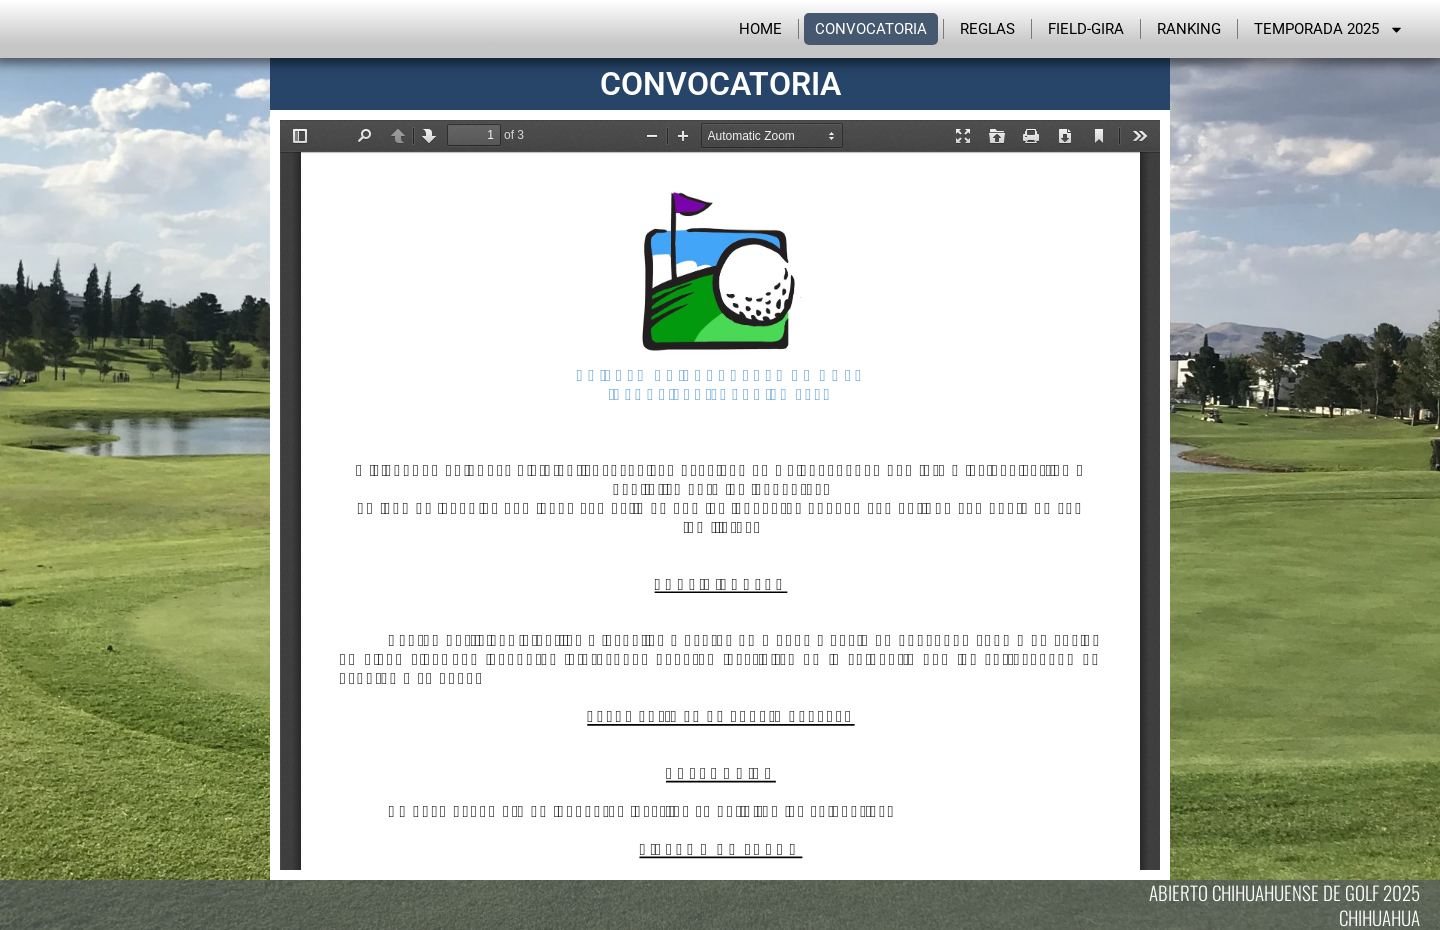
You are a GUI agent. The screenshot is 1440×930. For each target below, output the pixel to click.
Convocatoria (871, 29)
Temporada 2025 (1329, 29)
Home (760, 29)
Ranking (1189, 29)
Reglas (987, 29)
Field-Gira (1086, 29)
